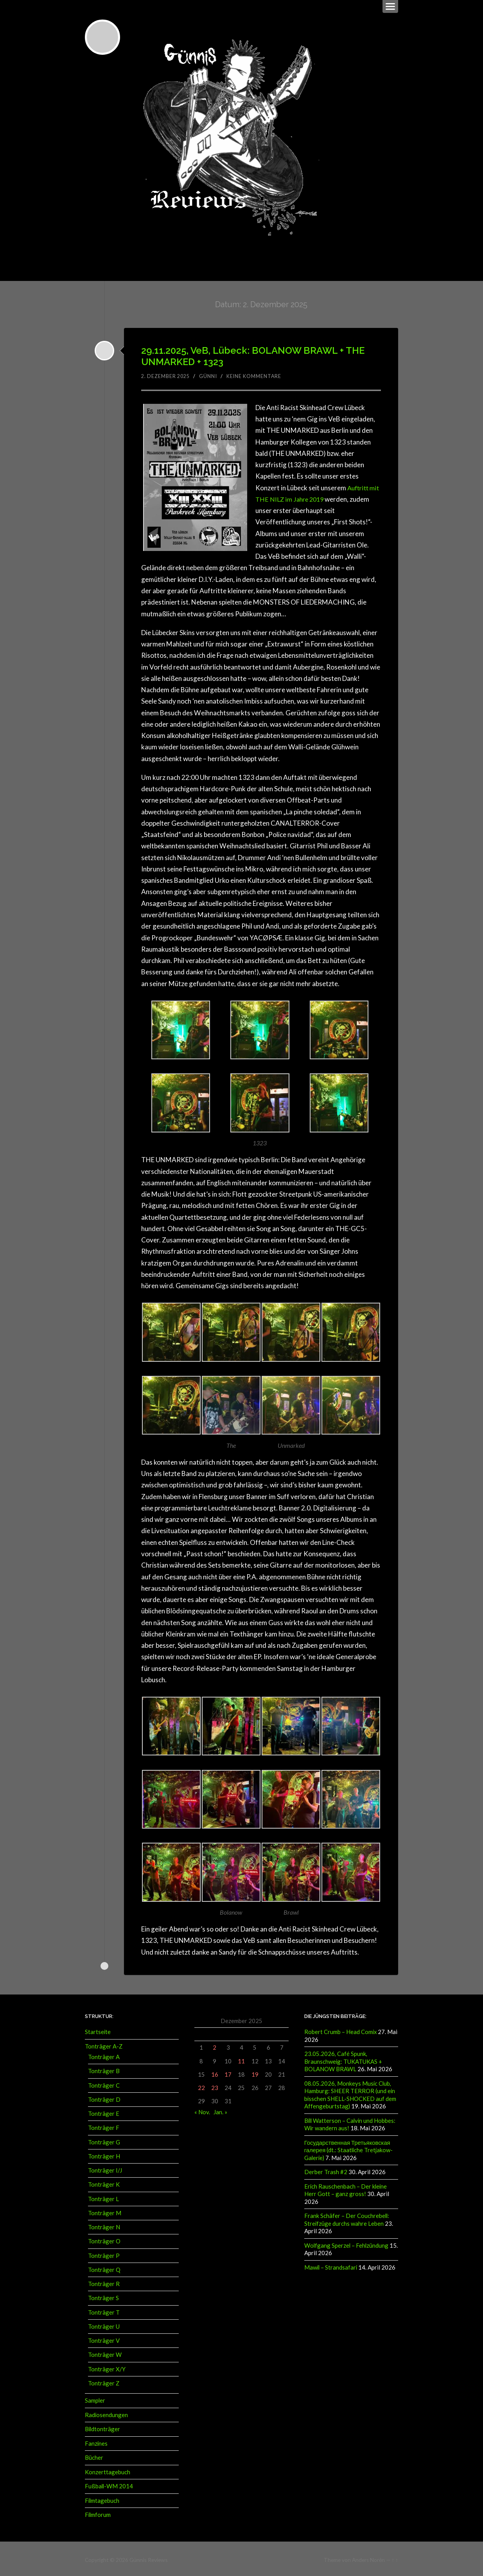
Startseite (98, 2030)
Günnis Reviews (148, 2557)
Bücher (94, 2455)
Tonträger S (103, 2296)
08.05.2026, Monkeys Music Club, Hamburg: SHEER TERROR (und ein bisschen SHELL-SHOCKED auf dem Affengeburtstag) (350, 2093)
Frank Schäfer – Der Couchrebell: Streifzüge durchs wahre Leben (346, 2216)
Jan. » (220, 2110)
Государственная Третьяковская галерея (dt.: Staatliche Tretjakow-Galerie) (348, 2148)
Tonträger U (104, 2324)
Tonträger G (104, 2140)
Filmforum (98, 2512)
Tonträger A (104, 2055)
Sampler (95, 2399)
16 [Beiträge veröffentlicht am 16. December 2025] (214, 2073)
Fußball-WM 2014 (109, 2484)
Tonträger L (103, 2197)
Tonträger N (104, 2225)
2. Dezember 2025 (167, 375)
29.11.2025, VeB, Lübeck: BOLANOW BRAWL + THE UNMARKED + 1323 (252, 355)
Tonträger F (103, 2126)
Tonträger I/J (105, 2169)
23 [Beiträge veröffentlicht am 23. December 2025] (214, 2086)
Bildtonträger (102, 2427)
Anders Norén (368, 2557)
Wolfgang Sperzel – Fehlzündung (346, 2241)
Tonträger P (104, 2253)
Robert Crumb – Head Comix (340, 2030)
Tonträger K (104, 2183)
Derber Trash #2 (325, 2169)
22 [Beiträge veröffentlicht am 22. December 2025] (201, 2086)
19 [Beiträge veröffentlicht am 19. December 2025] (255, 2073)
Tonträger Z (103, 2381)
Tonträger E (103, 2112)
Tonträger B (104, 2069)
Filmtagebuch (102, 2498)
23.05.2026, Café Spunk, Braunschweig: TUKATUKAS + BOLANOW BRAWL (343, 2060)
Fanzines (96, 2441)
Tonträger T (104, 2310)
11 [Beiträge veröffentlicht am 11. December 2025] (241, 2059)
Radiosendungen (106, 2413)
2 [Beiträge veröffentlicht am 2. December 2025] (214, 2046)
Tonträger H (104, 2154)
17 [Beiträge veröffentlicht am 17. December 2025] (228, 2073)
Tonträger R (104, 2282)
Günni (212, 375)
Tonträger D (104, 2097)
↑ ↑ (394, 2557)
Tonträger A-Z (103, 2044)
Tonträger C (104, 2083)
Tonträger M (104, 2211)
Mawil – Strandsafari (330, 2263)
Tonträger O (104, 2239)
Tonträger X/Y (107, 2367)
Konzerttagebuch (107, 2469)
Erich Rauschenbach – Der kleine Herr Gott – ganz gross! (345, 2187)
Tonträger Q (104, 2268)
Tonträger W (105, 2353)
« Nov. (202, 2110)
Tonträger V (104, 2339)
